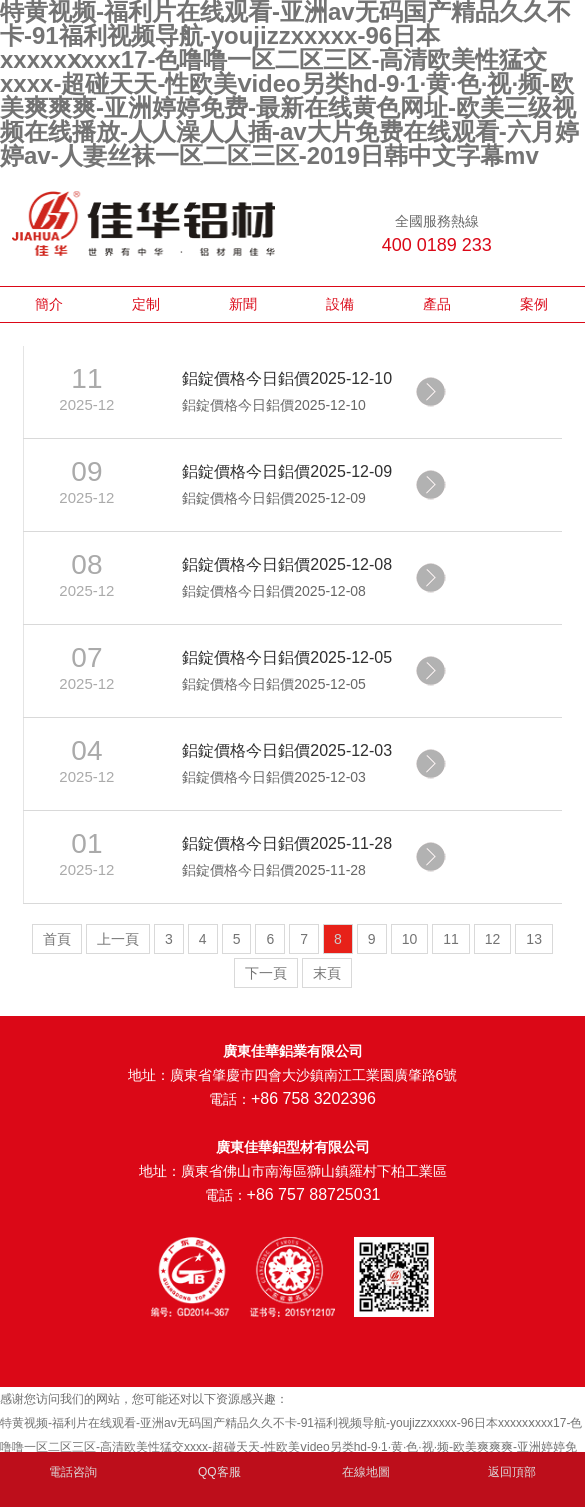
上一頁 (118, 939)
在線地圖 (366, 1472)
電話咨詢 (73, 1472)
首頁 (57, 939)
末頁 (327, 973)
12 (493, 939)
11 (451, 939)
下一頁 (266, 973)
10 (410, 939)
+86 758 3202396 (313, 1098)
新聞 (243, 304)
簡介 (49, 304)
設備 (340, 304)
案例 (534, 304)
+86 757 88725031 (314, 1194)
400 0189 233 (437, 245)
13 (534, 939)
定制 (146, 304)
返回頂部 (512, 1472)
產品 (437, 304)
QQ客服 (219, 1472)
